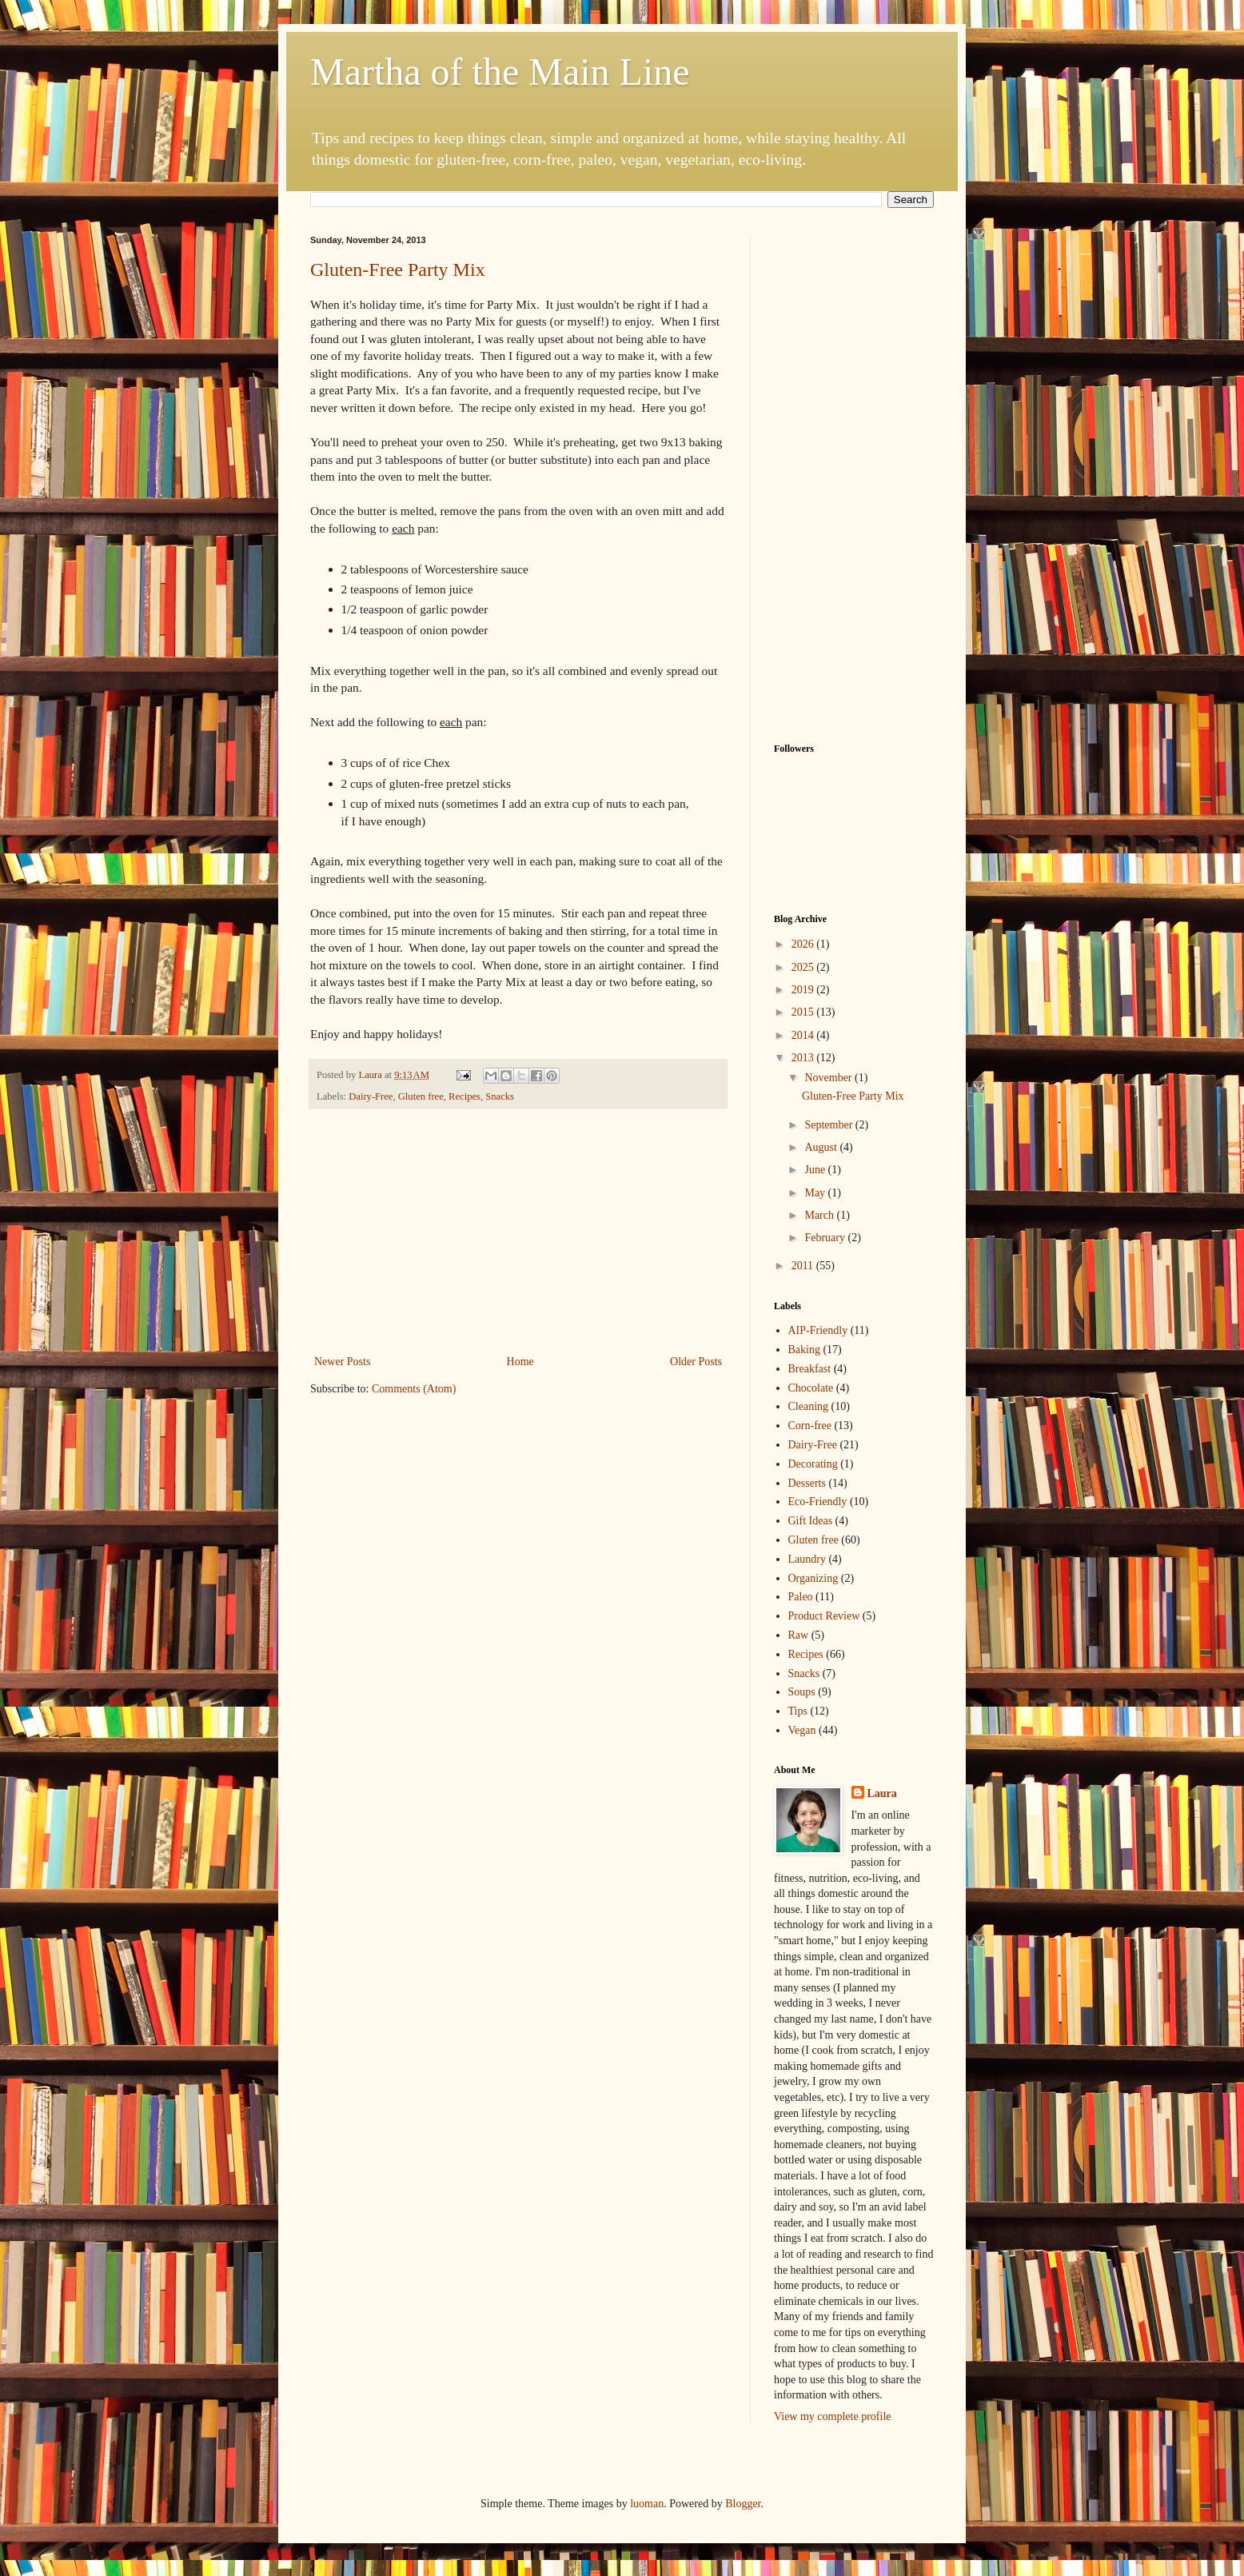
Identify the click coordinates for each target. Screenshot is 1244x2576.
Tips (797, 1711)
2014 (804, 1035)
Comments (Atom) (414, 1389)
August (821, 1147)
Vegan (802, 1730)
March (820, 1215)
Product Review (824, 1616)
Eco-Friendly (817, 1502)
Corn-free (809, 1426)
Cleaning (808, 1406)
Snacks (499, 1096)
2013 (804, 1058)
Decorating (813, 1464)
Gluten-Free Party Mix (397, 269)
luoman (647, 2504)
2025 (804, 967)
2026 (804, 944)
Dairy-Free (371, 1096)
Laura (882, 1793)
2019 (804, 990)
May (815, 1193)
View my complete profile (832, 2416)
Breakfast (809, 1369)
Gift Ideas (810, 1521)
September (829, 1125)
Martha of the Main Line (500, 71)
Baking (804, 1350)
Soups (801, 1692)
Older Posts (696, 1362)
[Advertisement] (518, 1232)
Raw (798, 1635)
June (815, 1170)
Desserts (807, 1483)
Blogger (742, 2504)
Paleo (800, 1597)
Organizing (813, 1578)
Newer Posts (342, 1362)
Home (520, 1362)
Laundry (807, 1559)
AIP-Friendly (818, 1330)
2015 (804, 1012)
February (825, 1238)
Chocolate (811, 1388)
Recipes (464, 1096)
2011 (803, 1266)
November (829, 1078)
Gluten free (421, 1096)
